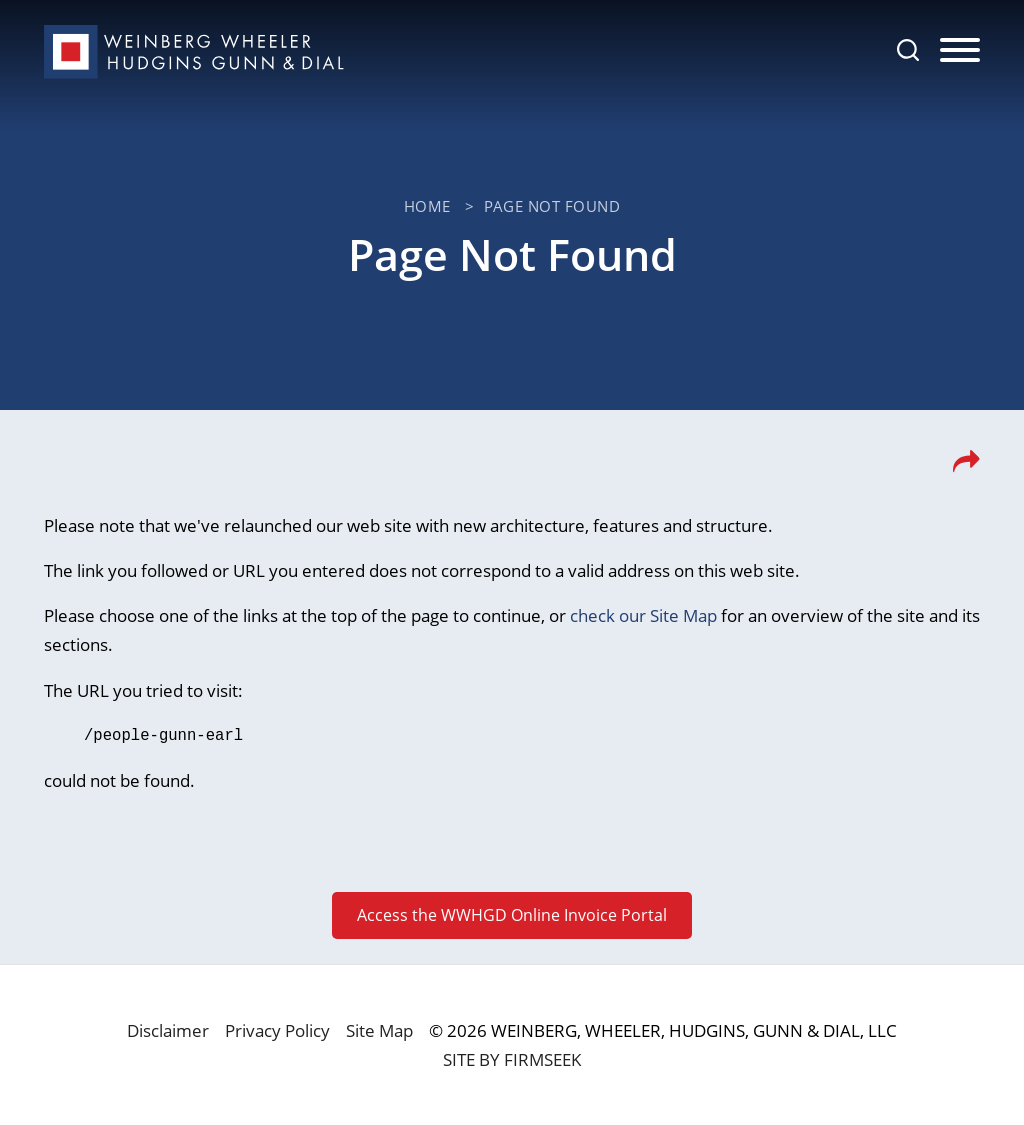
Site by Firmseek (512, 1058)
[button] (966, 467)
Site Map (379, 1029)
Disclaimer (168, 1029)
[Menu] (960, 51)
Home (427, 206)
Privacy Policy (277, 1029)
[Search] (908, 50)
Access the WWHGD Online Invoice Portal (512, 914)
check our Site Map (643, 615)
